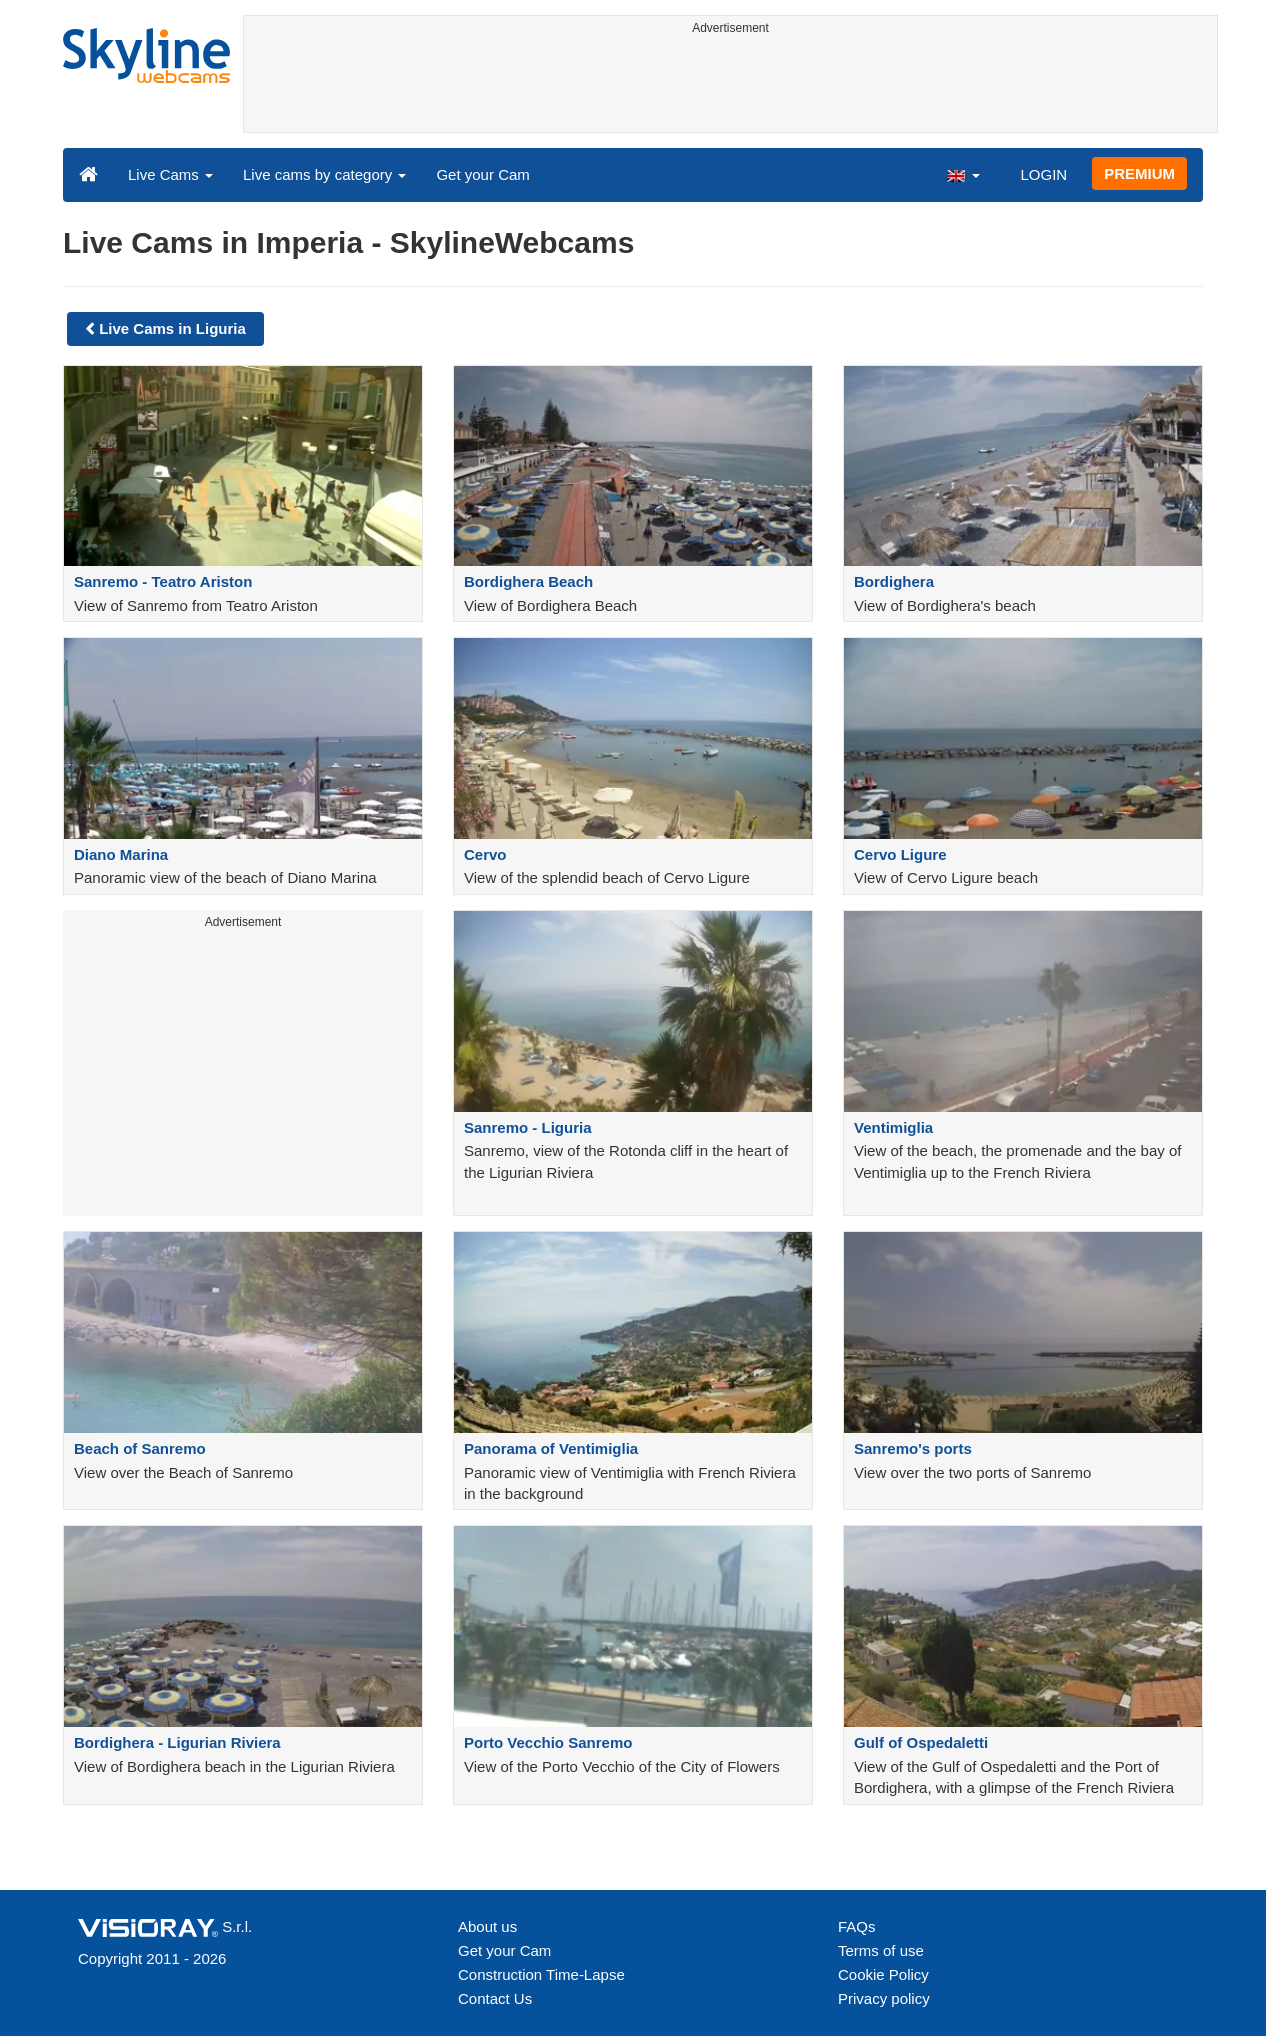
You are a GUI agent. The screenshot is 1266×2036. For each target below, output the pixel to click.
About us (487, 1926)
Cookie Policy (883, 1974)
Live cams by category (324, 174)
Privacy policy (884, 1998)
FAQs (857, 1926)
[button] (963, 174)
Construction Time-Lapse (541, 1974)
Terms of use (881, 1950)
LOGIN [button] (1043, 174)
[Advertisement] (730, 87)
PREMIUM (1139, 173)
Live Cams (170, 174)
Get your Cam (482, 174)
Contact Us (495, 1998)
